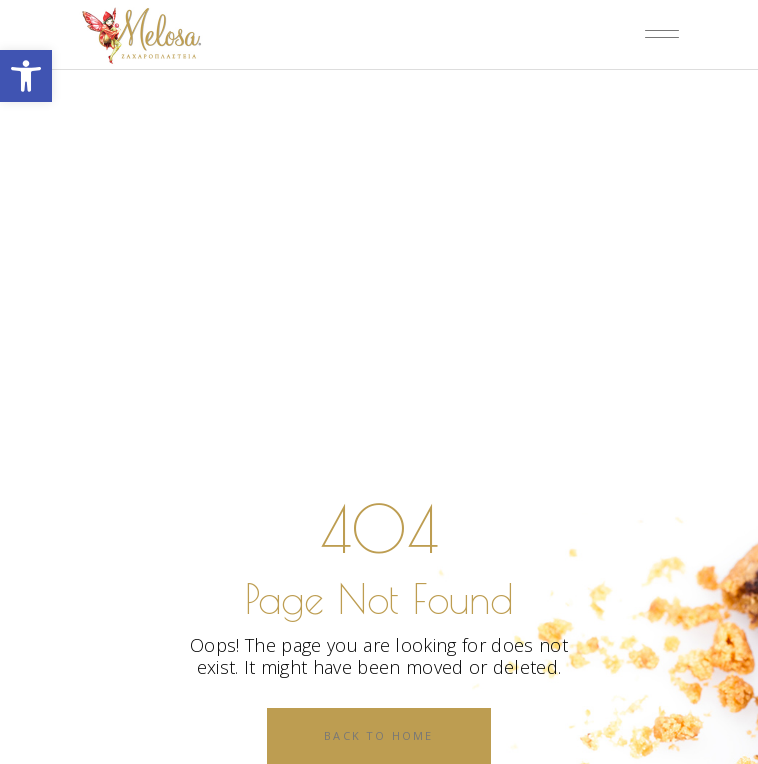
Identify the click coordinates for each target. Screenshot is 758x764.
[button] (26, 76)
